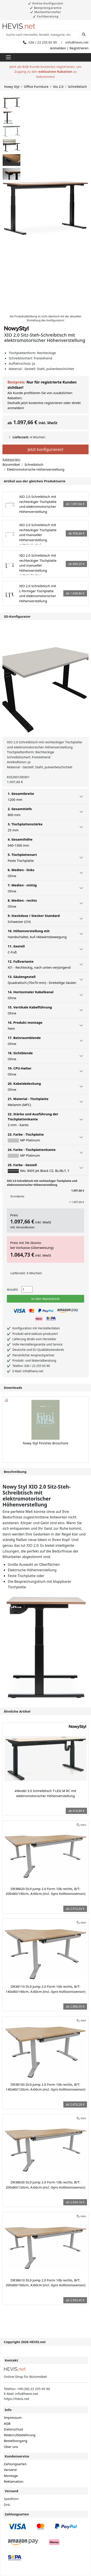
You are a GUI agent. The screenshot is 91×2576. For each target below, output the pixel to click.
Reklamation (13, 2481)
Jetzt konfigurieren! (45, 449)
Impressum (12, 2417)
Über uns (11, 2446)
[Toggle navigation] (8, 57)
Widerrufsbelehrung (19, 2435)
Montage (11, 2475)
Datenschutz (13, 2429)
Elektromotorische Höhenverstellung (35, 469)
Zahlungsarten (15, 2464)
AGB (7, 2423)
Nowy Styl (11, 86)
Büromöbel (11, 464)
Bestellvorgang (15, 2440)
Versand (10, 2469)
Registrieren (79, 48)
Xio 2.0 (58, 86)
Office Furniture (36, 86)
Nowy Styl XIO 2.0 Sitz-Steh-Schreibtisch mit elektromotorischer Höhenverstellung (36, 1495)
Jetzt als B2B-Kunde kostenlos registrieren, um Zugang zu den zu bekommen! (45, 71)
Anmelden (58, 48)
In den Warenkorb (45, 1298)
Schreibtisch (77, 86)
